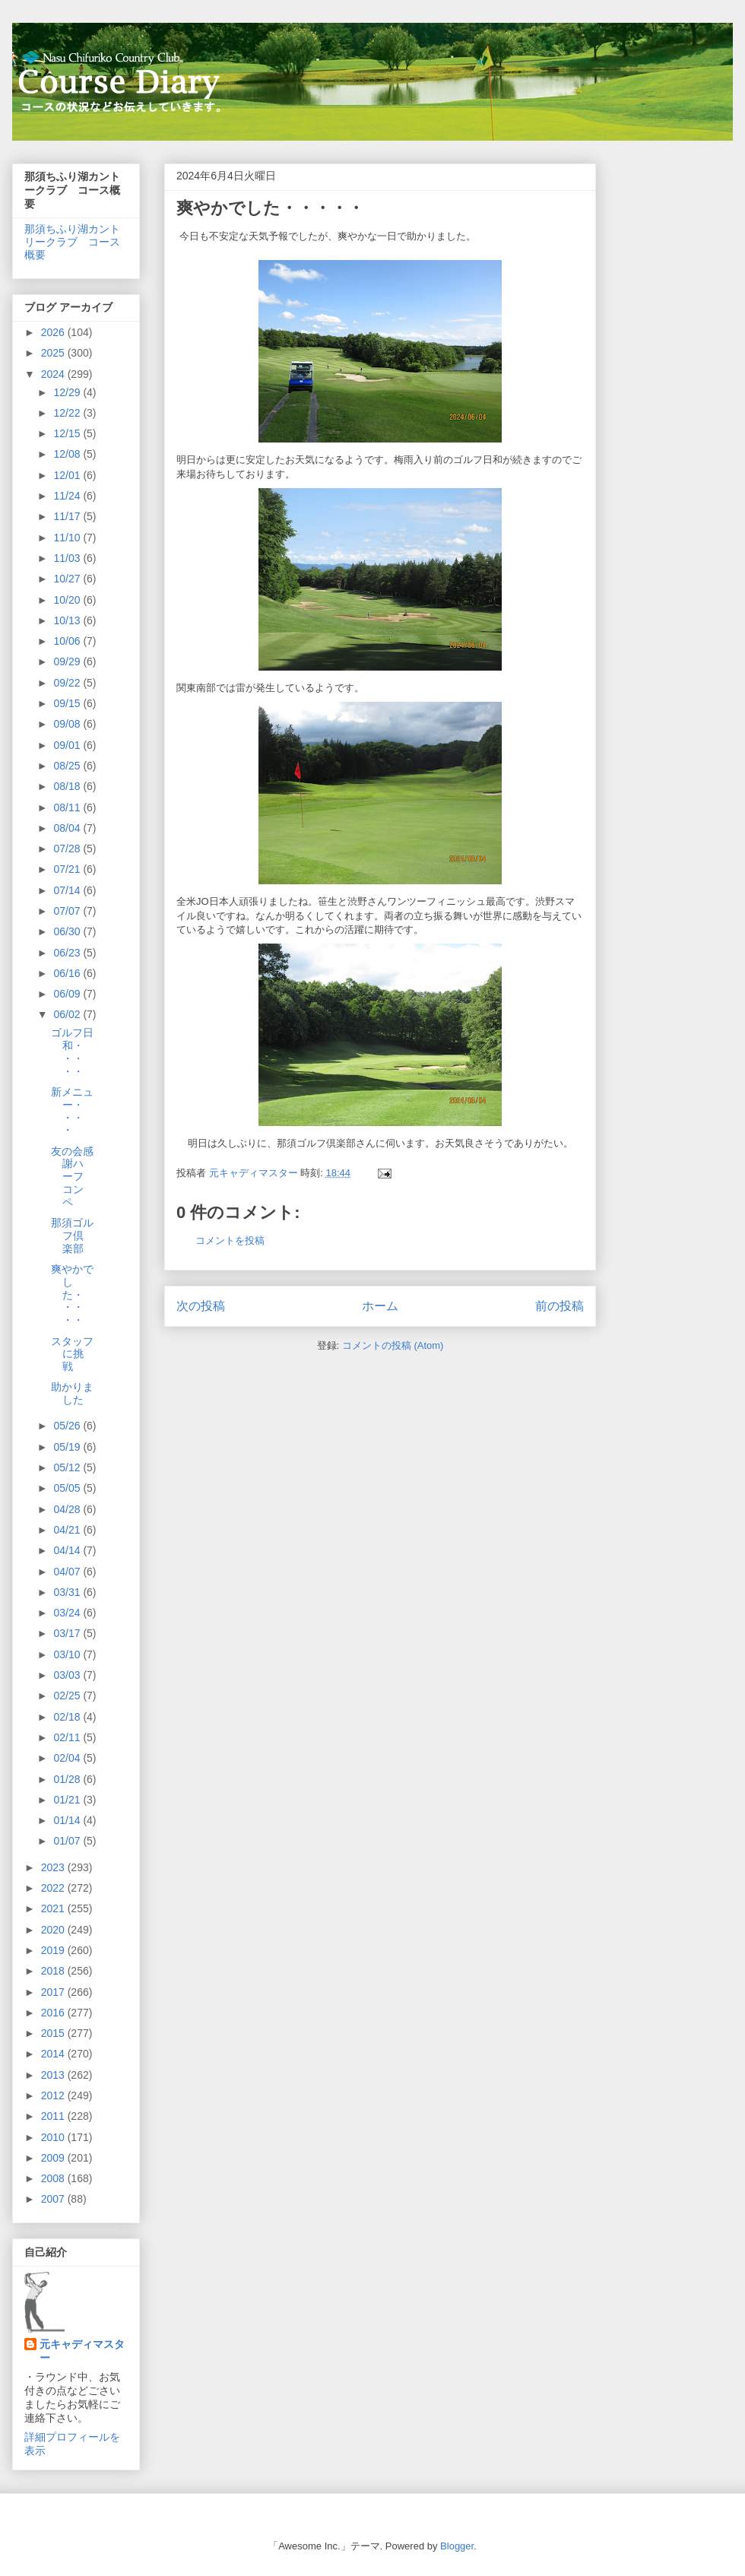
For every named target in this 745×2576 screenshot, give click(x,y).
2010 (54, 2137)
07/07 (68, 911)
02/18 (68, 1717)
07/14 (68, 890)
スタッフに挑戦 (72, 1354)
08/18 (68, 786)
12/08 (68, 454)
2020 (54, 1930)
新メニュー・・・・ (72, 1111)
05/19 (68, 1447)
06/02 (68, 1014)
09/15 (68, 703)
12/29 (68, 392)
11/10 (68, 537)
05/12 (68, 1467)
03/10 (68, 1654)
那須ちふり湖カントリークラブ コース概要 (72, 242)
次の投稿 (200, 1305)
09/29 (68, 661)
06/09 (68, 994)
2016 (54, 2013)
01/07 (68, 1841)
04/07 (68, 1572)
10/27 (68, 579)
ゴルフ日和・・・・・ (72, 1051)
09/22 (68, 683)
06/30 (68, 931)
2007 (54, 2199)
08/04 (68, 828)
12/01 (68, 475)
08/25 (68, 766)
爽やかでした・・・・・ (72, 1294)
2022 (54, 1888)
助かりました (72, 1393)
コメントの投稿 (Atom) (393, 1345)
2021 (54, 1908)
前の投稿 (559, 1305)
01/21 (68, 1800)
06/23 (68, 953)
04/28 (68, 1509)
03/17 (68, 1633)
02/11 (68, 1737)
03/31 (68, 1592)
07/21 (68, 869)
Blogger (457, 2546)
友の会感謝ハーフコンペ (72, 1176)
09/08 (68, 724)
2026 (54, 332)
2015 (54, 2033)
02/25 (68, 1695)
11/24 (68, 496)
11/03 (68, 558)
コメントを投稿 (230, 1240)
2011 (54, 2116)
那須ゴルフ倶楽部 (72, 1236)
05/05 (68, 1488)
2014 (54, 2054)
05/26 (68, 1426)
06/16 (68, 973)
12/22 (68, 413)
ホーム (380, 1305)
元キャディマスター (82, 2351)
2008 (54, 2178)
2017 (54, 1992)
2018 (54, 1971)
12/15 (68, 433)
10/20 (68, 600)
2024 (54, 374)
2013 (54, 2075)
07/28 (68, 848)
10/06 (68, 641)
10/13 (68, 620)
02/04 (68, 1758)
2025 (54, 353)
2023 (54, 1867)
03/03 (68, 1675)
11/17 (68, 516)
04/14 (68, 1550)
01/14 (68, 1820)
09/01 (68, 745)
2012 (54, 2095)
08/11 (68, 807)
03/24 (68, 1613)
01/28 (68, 1779)
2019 (54, 1950)
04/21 (68, 1530)
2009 (54, 2158)
